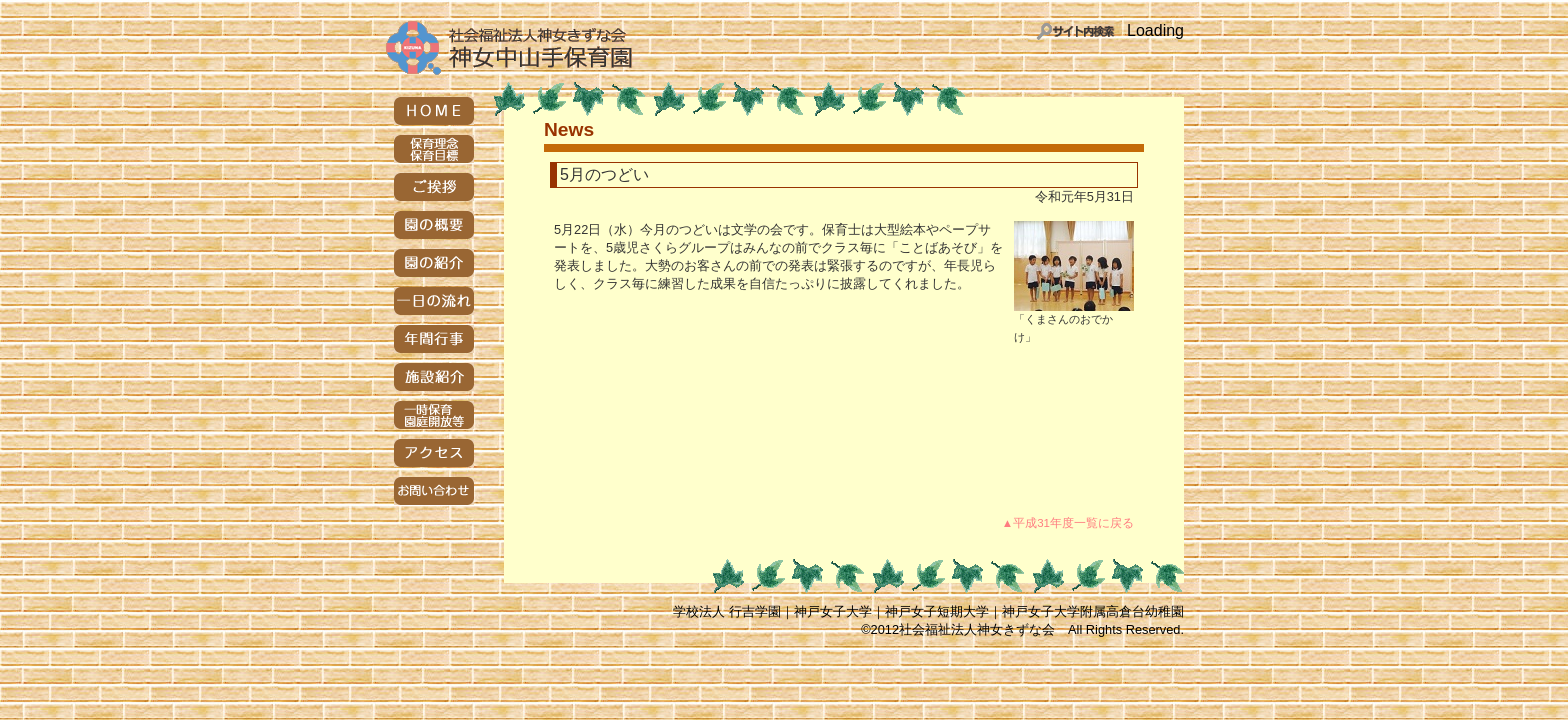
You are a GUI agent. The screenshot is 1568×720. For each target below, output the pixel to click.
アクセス (434, 453)
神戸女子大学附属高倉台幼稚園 (1093, 611)
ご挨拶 (434, 187)
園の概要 (434, 225)
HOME (434, 111)
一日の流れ (434, 301)
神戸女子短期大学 (937, 611)
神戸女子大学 (833, 611)
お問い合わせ (434, 491)
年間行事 (434, 339)
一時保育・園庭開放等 (434, 415)
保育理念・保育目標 (434, 149)
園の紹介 (434, 263)
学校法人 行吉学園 (727, 611)
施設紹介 (434, 377)
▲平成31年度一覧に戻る (1068, 523)
